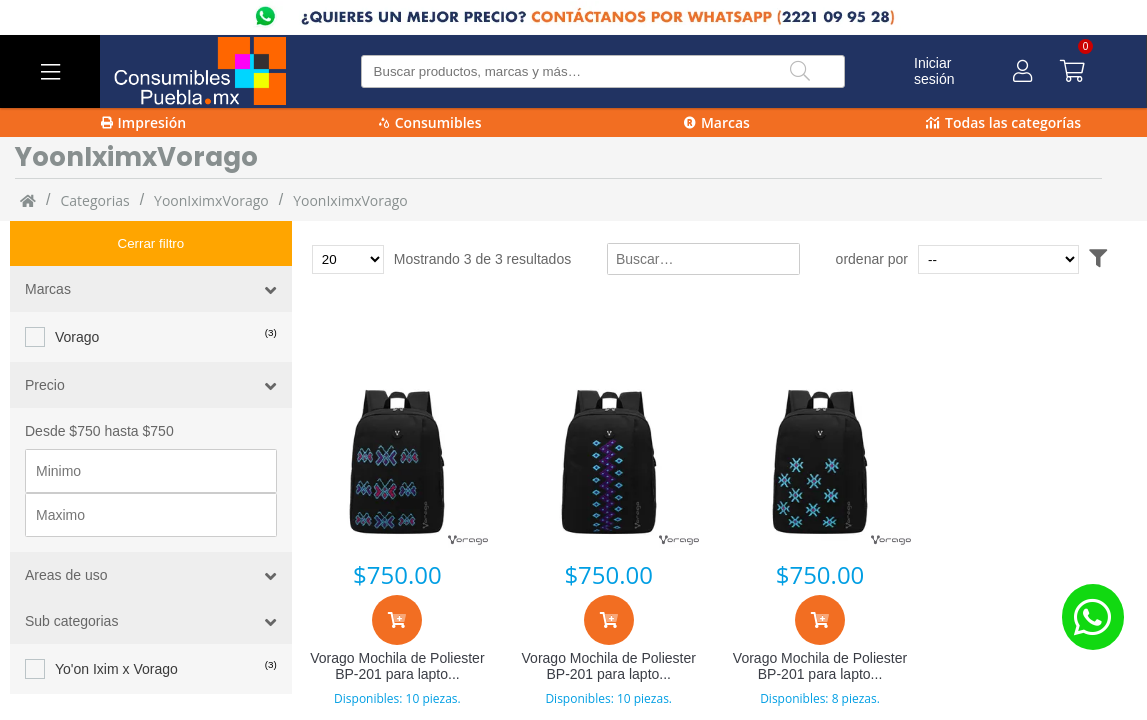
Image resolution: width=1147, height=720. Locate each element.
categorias (94, 200)
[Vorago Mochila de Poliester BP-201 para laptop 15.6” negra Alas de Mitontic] (397, 462)
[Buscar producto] (603, 71)
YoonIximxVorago (211, 200)
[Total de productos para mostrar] (348, 259)
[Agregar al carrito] (397, 620)
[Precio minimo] (151, 426)
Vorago (77, 292)
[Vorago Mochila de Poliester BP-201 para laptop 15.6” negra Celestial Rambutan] (819, 462)
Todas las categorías (1003, 122)
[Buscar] (800, 71)
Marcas (717, 122)
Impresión (144, 122)
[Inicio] (28, 200)
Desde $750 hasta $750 (99, 386)
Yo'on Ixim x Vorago (116, 624)
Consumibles (430, 122)
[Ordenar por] (1036, 259)
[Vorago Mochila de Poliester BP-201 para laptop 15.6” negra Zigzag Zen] (608, 462)
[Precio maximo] (151, 470)
